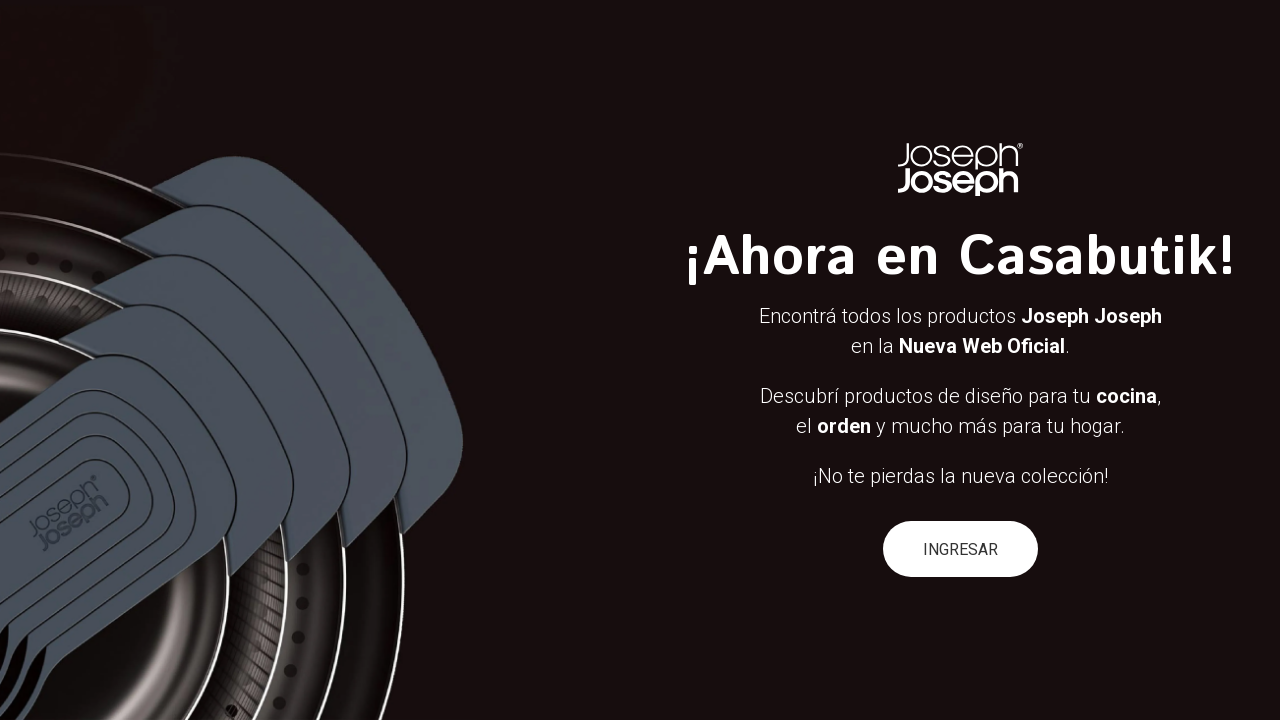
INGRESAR (960, 549)
